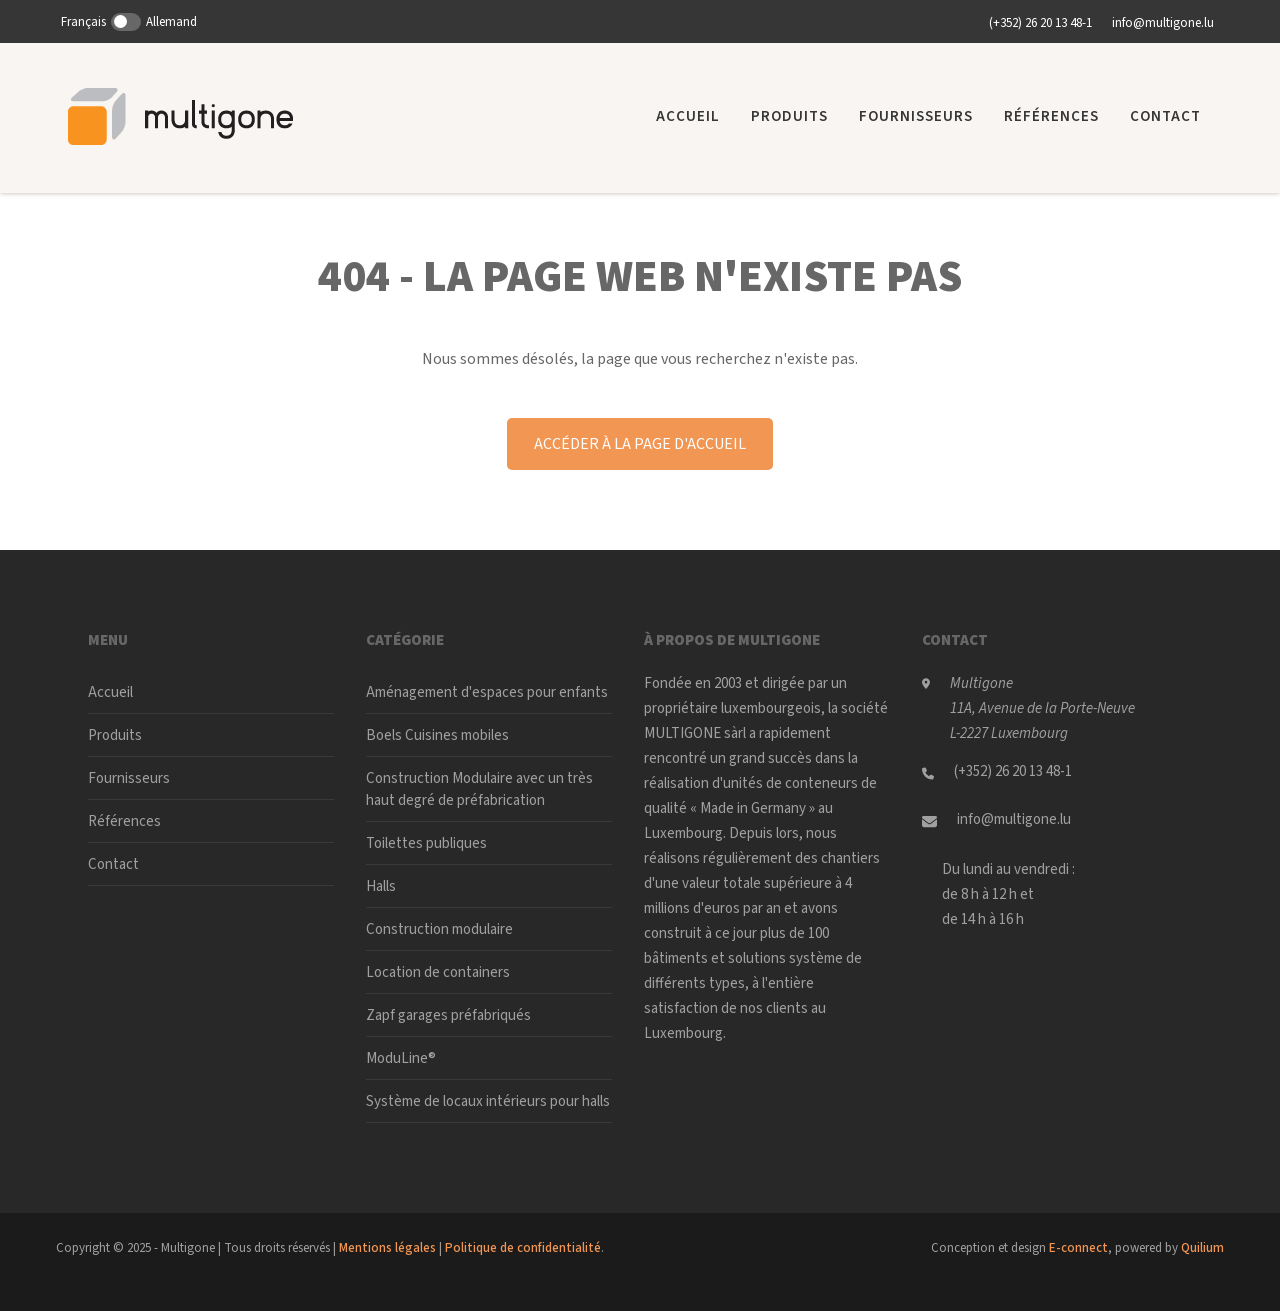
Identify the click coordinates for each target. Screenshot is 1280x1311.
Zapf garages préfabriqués (448, 1015)
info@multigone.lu (1163, 23)
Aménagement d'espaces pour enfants (487, 692)
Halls (381, 886)
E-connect (1078, 1248)
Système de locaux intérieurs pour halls (488, 1101)
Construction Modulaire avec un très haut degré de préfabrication (479, 789)
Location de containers (438, 972)
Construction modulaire (439, 929)
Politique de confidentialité (523, 1248)
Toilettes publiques (426, 843)
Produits (789, 116)
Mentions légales (387, 1248)
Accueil (688, 116)
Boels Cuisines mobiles (437, 735)
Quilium (1202, 1248)
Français (83, 22)
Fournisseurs (916, 116)
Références (1051, 116)
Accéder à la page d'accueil (640, 444)
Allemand (171, 22)
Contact (1165, 116)
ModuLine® (401, 1058)
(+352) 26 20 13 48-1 (1040, 23)
